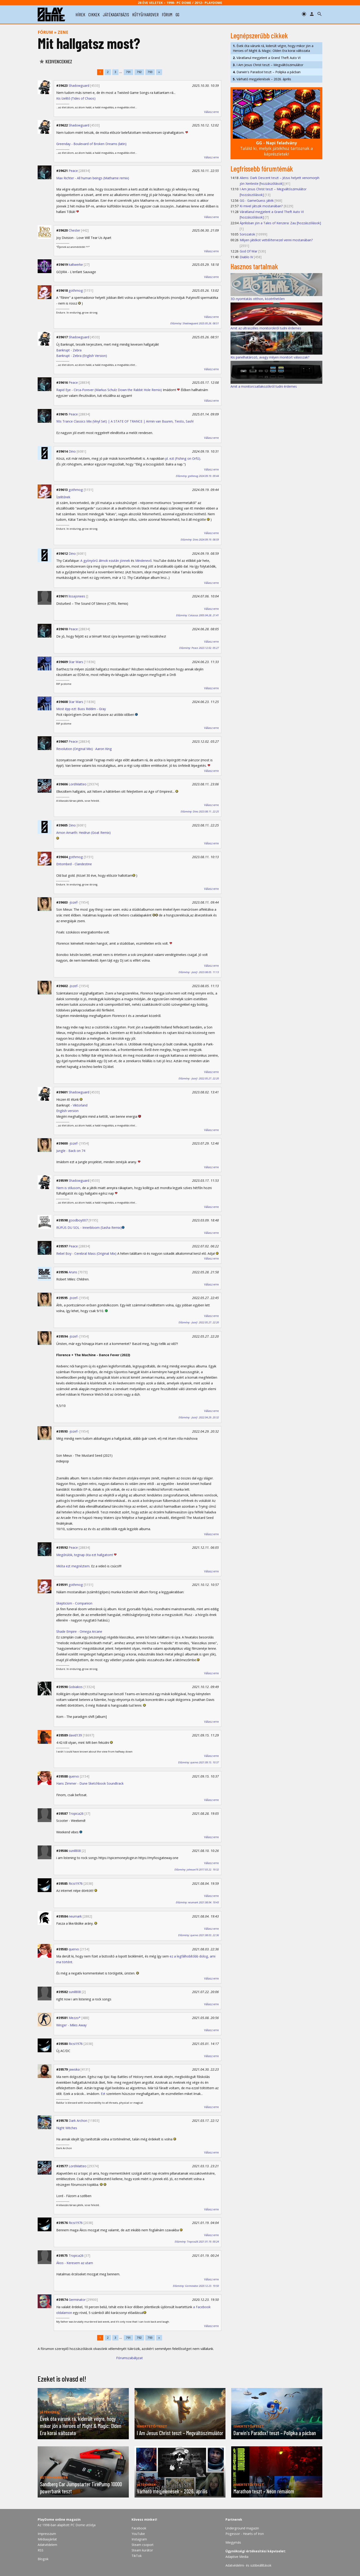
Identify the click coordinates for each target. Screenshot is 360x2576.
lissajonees (77, 596)
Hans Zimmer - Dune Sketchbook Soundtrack (90, 1783)
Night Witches (66, 2128)
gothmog (76, 290)
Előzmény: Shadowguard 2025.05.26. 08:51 (194, 323)
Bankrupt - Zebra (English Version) (81, 355)
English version (67, 1111)
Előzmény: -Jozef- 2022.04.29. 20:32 (199, 1417)
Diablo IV (246, 257)
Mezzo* (75, 2018)
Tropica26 (76, 1813)
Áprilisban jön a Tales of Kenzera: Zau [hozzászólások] (280, 223)
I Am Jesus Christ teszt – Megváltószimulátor (268, 65)
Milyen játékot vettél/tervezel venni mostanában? (276, 240)
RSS (40, 2550)
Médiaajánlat (47, 2539)
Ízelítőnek (63, 497)
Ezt (103, 2094)
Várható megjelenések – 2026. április (262, 79)
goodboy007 (78, 1220)
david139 (75, 1735)
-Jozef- (74, 902)
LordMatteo (78, 784)
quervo (74, 1776)
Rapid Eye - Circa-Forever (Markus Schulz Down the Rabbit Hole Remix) (109, 390)
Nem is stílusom (68, 1188)
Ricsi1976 (76, 1883)
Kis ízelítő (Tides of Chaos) (76, 98)
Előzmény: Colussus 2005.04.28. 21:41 (197, 615)
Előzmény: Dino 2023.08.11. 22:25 (200, 811)
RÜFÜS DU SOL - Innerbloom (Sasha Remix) (89, 1227)
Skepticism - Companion (74, 1603)
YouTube (138, 2533)
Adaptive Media (236, 2556)
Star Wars (76, 662)
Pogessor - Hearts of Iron (244, 2533)
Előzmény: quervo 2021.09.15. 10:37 (198, 1762)
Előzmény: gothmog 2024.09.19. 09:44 (197, 476)
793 (150, 72)
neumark (75, 1916)
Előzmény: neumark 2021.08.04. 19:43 (197, 1902)
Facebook (139, 2528)
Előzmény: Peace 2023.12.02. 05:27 (199, 648)
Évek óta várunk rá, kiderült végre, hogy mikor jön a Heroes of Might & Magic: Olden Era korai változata (273, 48)
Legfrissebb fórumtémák (262, 168)
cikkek (94, 14)
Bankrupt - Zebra (69, 350)
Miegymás (233, 2542)
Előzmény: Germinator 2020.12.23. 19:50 (196, 2286)
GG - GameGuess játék (257, 200)
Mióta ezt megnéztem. (73, 1566)
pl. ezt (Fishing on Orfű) (182, 458)
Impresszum (47, 2533)
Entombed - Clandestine (74, 864)
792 (139, 72)
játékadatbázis (116, 14)
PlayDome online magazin (59, 2519)
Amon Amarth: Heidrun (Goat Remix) (83, 832)
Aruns (73, 1272)
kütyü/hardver (145, 14)
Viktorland (80, 1105)
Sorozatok (247, 234)
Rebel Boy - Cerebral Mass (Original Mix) (86, 1253)
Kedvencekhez (55, 61)
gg (177, 14)
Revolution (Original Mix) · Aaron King (84, 749)
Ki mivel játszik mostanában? (261, 206)
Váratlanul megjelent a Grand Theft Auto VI (267, 58)
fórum (167, 14)
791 (128, 72)
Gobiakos (76, 1687)
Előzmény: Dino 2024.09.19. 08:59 (200, 539)
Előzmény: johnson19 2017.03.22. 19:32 (196, 1869)
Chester (74, 230)
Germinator (77, 2299)
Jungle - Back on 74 (70, 1150)
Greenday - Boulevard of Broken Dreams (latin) (91, 144)
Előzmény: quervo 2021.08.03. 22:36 (198, 1935)
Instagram (139, 2539)
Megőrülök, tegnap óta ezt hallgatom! (84, 1555)
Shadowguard (79, 85)
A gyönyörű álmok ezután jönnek (105, 560)
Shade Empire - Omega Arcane (79, 1631)
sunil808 (75, 1850)
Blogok (43, 2559)
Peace (73, 170)
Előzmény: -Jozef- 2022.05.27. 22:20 (199, 1078)
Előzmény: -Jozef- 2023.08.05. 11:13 (199, 972)
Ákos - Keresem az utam (74, 2263)
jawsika (74, 2069)
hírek (80, 14)
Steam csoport (143, 2544)
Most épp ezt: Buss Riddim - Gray (81, 709)
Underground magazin (242, 2528)
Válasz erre (211, 112)
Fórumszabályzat (129, 2357)
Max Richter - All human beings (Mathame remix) (92, 178)
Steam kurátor (142, 2550)
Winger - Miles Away (71, 2025)
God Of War (248, 251)
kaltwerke (76, 264)
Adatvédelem (47, 2544)
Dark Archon (78, 2120)
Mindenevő (143, 560)
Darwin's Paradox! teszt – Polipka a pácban (267, 72)
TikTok (137, 2556)
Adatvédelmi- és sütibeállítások (248, 2565)
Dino (72, 451)
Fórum (45, 32)
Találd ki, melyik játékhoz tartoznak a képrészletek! (276, 148)
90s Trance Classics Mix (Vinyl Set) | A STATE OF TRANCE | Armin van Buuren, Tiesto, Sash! (125, 421)
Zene (63, 32)
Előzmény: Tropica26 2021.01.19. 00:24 (197, 2241)
